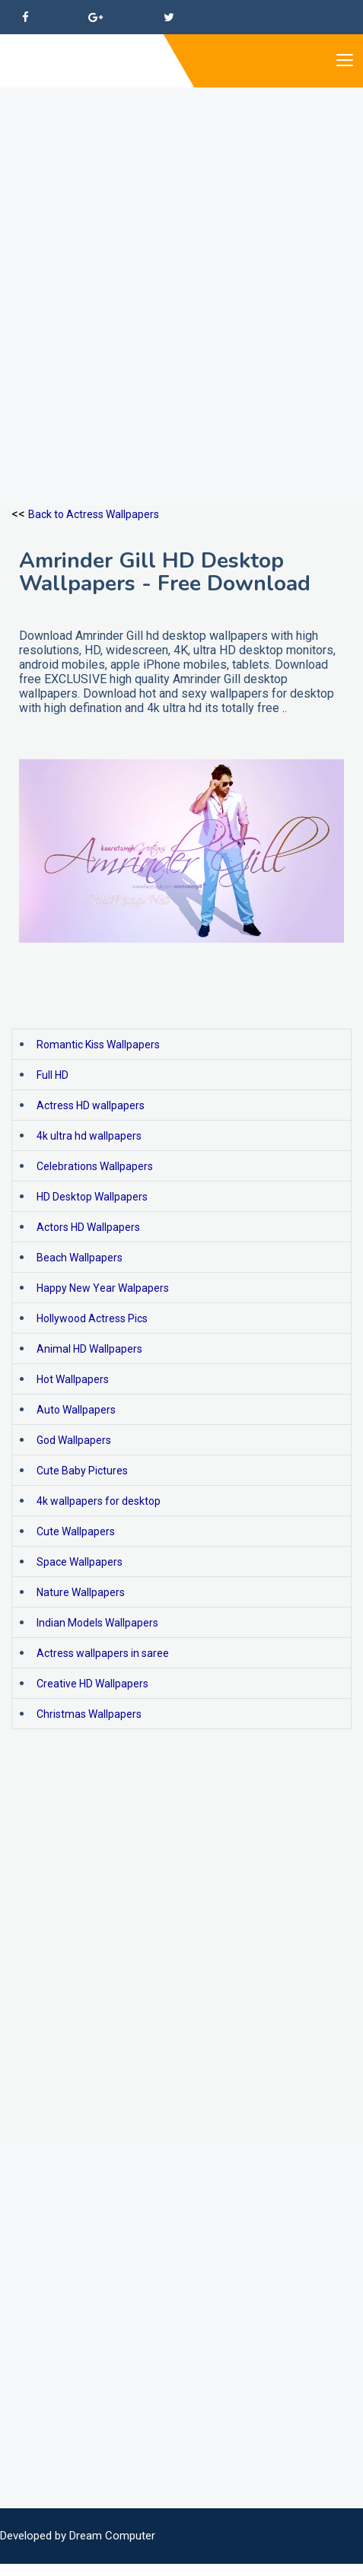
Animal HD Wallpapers (89, 1349)
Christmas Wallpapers (89, 1714)
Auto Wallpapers (76, 1410)
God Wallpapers (74, 1440)
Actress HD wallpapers (91, 1105)
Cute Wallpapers (76, 1531)
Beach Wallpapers (80, 1257)
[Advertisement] (181, 268)
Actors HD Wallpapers (88, 1227)
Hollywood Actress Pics (92, 1318)
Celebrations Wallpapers (95, 1166)
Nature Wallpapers (81, 1592)
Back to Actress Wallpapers (93, 514)
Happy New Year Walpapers (103, 1288)
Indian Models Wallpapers (97, 1623)
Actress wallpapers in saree (103, 1653)
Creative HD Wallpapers (92, 1684)
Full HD (52, 1075)
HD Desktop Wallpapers (92, 1197)
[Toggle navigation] (344, 61)
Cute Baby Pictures (82, 1471)
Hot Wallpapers (73, 1379)
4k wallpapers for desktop (99, 1501)
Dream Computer (112, 2536)
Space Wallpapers (80, 1562)
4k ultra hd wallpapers (89, 1136)
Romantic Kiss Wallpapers (98, 1044)
